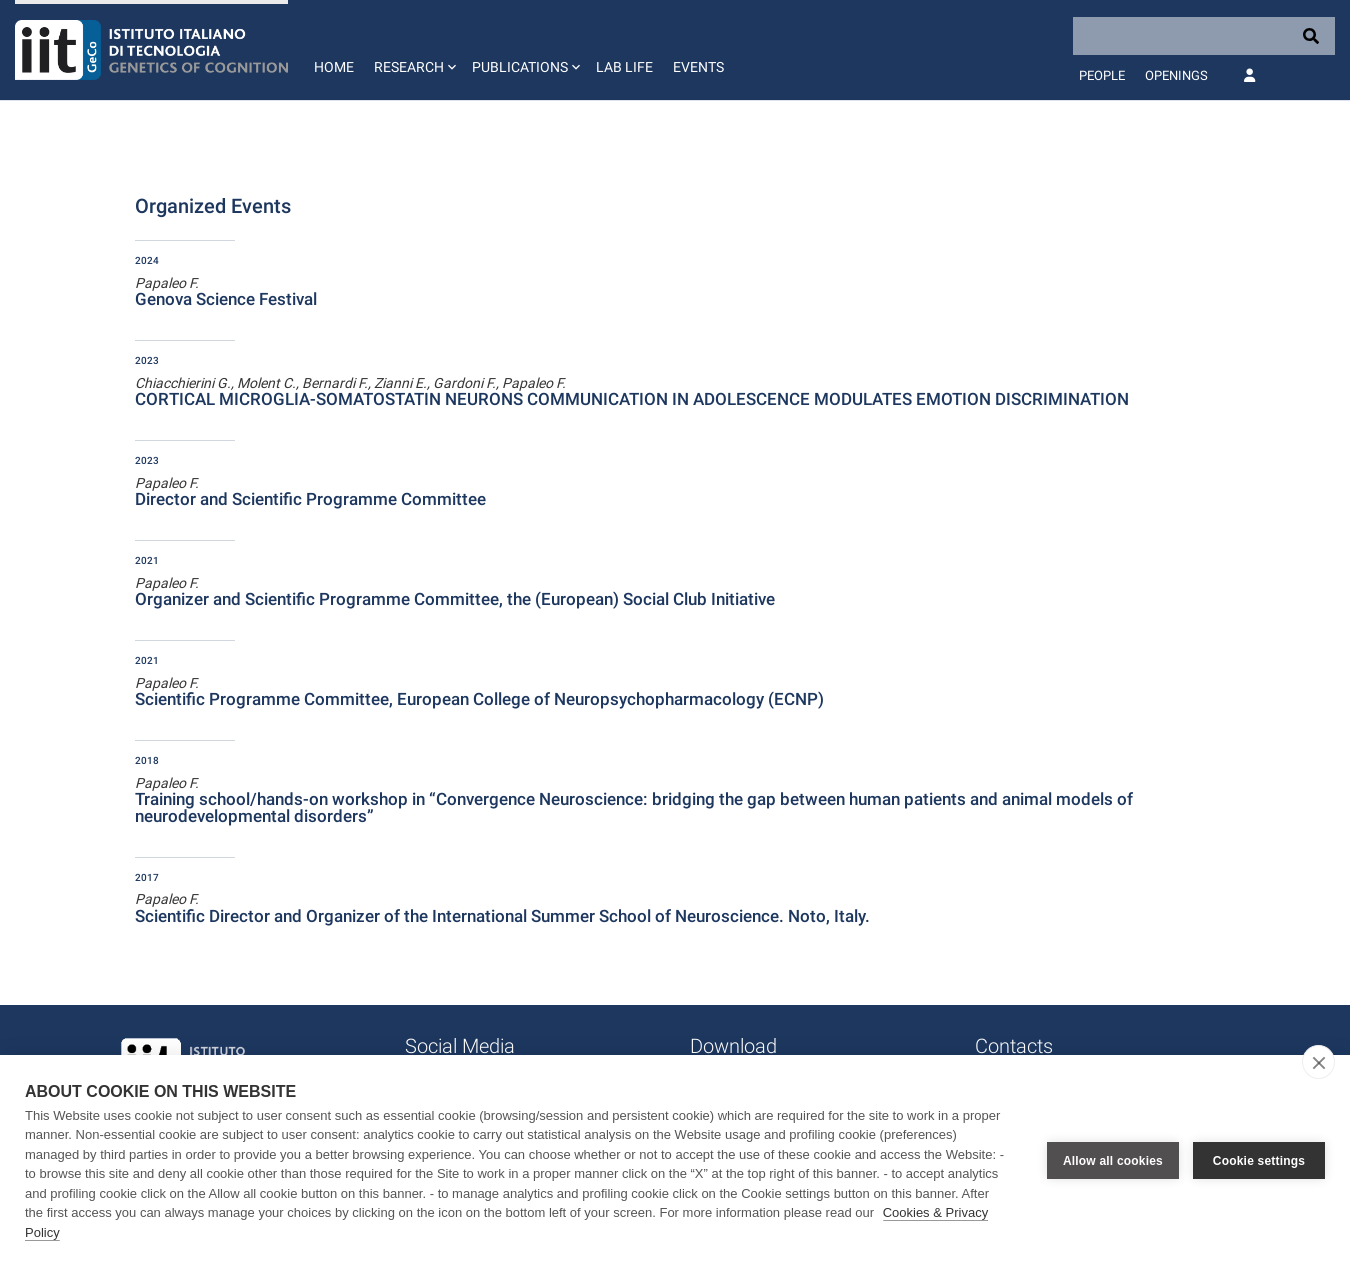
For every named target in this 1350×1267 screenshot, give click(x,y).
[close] (1318, 1062)
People (1102, 75)
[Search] (1204, 36)
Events (698, 67)
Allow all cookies (1113, 1161)
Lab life (624, 67)
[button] (413, 50)
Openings (1176, 75)
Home (334, 67)
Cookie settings (1259, 1161)
